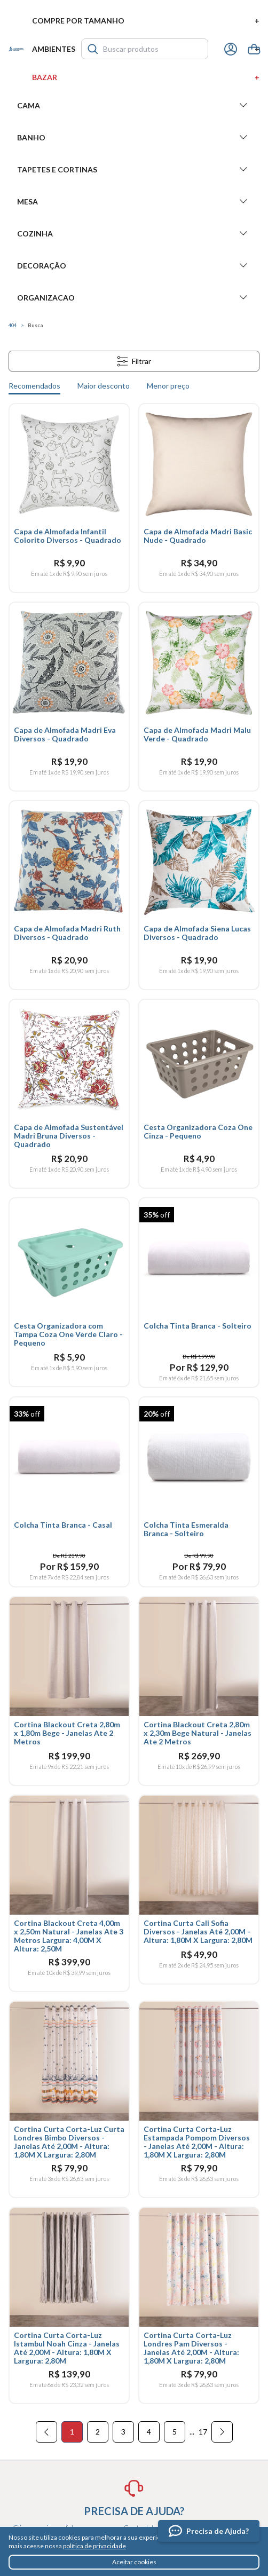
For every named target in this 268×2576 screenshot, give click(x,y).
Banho (134, 137)
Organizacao (134, 297)
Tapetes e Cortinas (134, 169)
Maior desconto (103, 385)
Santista (16, 49)
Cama (134, 105)
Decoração (134, 265)
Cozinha (134, 233)
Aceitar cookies (134, 2562)
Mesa (134, 201)
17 (203, 2431)
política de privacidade (94, 2546)
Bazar (145, 77)
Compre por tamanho (145, 20)
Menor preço (168, 385)
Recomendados (34, 385)
